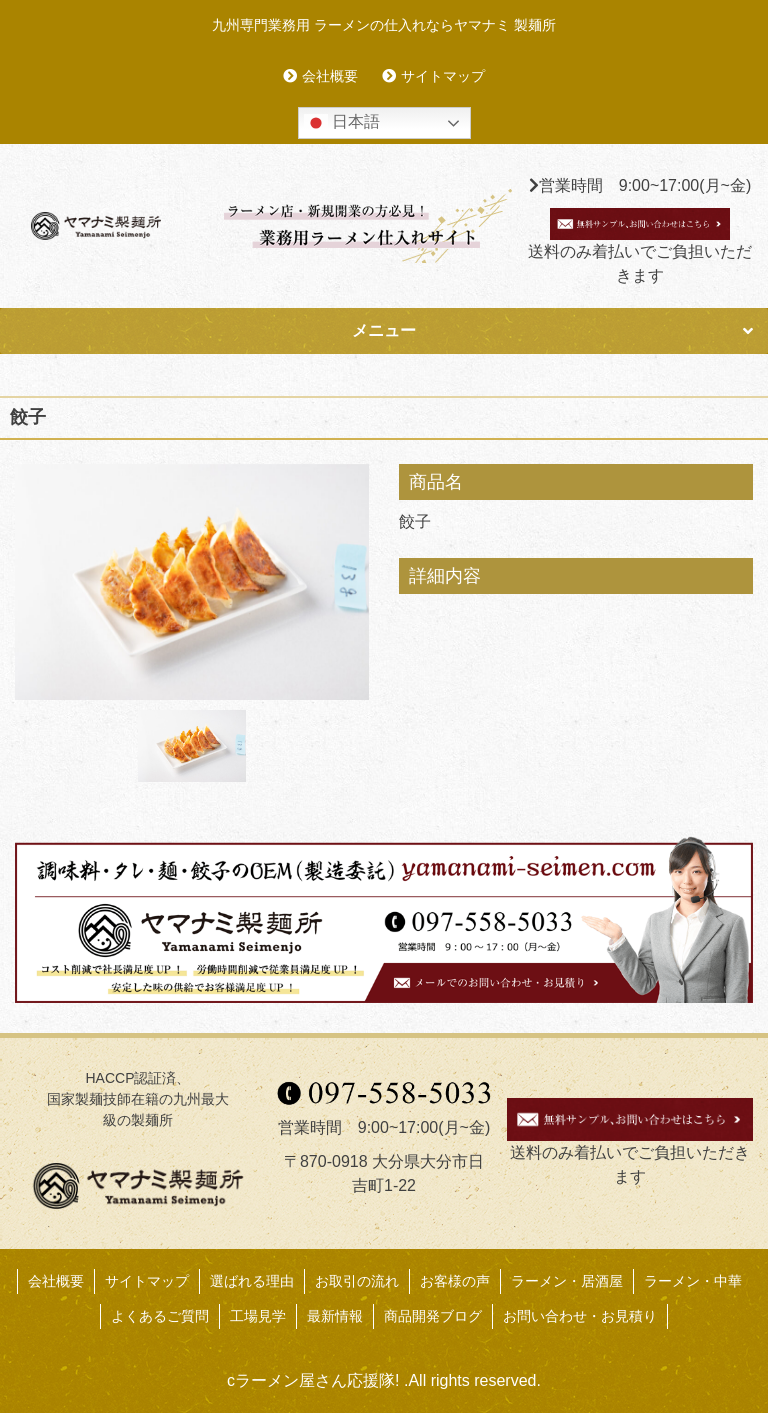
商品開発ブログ (433, 1316)
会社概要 (330, 76)
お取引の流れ (357, 1281)
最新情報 (335, 1316)
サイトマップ (443, 76)
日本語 (342, 123)
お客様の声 (455, 1281)
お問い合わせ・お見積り (580, 1316)
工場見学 (258, 1316)
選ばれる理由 (252, 1281)
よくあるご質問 (160, 1316)
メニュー (384, 330)
